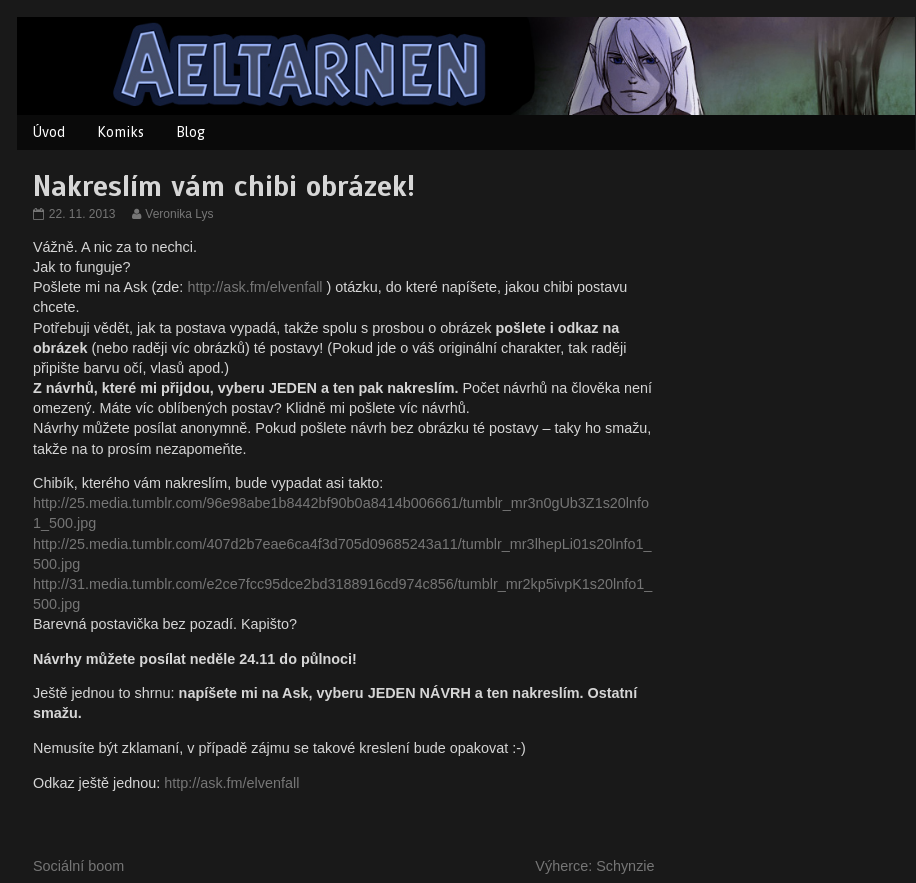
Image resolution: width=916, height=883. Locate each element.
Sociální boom (78, 866)
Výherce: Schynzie (594, 866)
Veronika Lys (178, 214)
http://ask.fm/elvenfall (254, 287)
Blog (190, 132)
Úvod (49, 132)
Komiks (120, 132)
